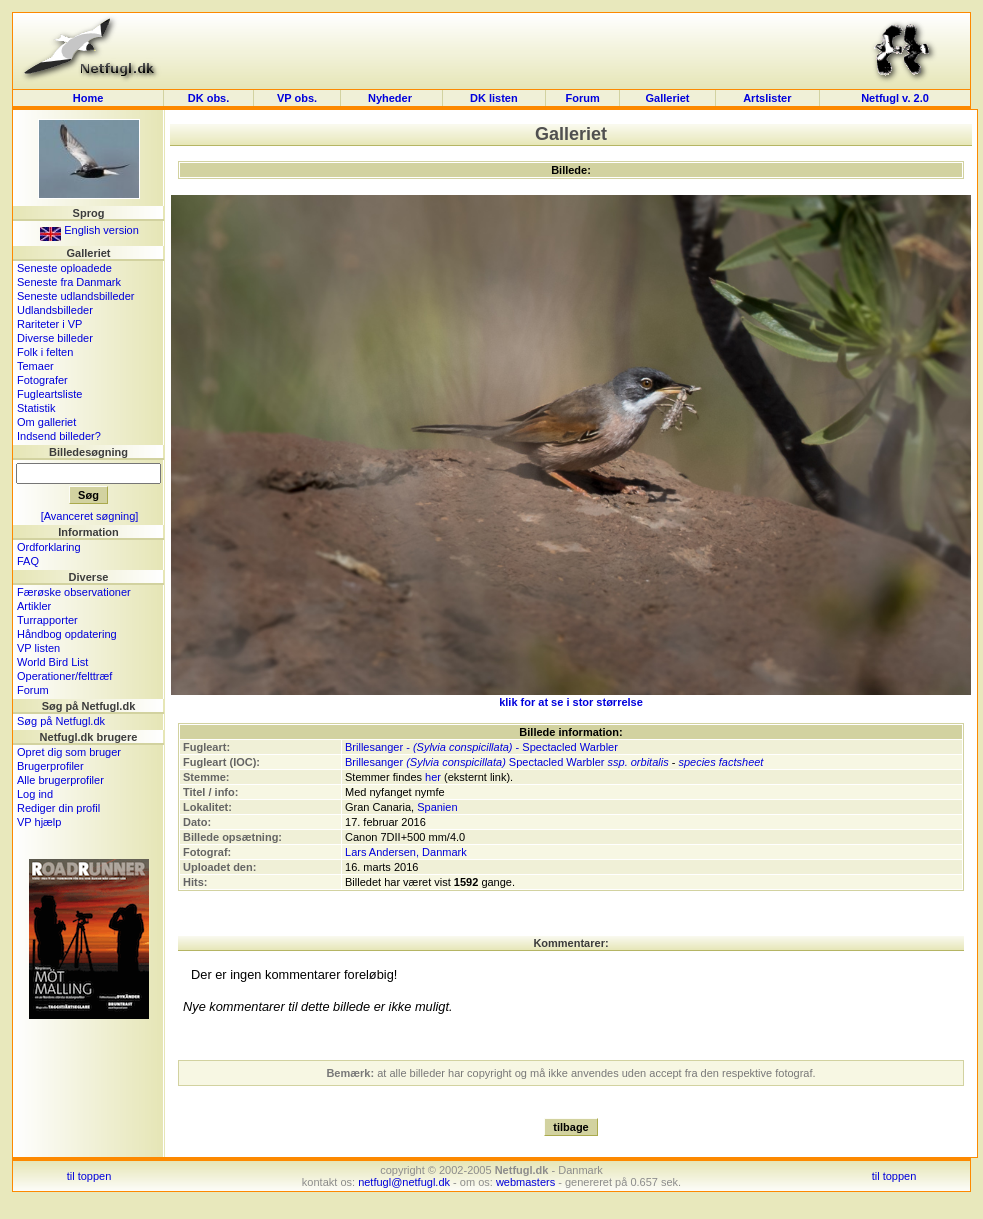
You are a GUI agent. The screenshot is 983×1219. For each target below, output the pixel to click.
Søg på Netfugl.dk (61, 721)
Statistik (36, 408)
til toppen (89, 1176)
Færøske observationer (74, 592)
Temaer (35, 366)
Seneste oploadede (64, 268)
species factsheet (720, 762)
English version (89, 230)
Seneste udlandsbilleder (75, 296)
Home (88, 98)
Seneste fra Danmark (69, 282)
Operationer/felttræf (64, 676)
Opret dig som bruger (69, 752)
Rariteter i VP (49, 324)
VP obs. (297, 98)
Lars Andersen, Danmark (406, 852)
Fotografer (42, 380)
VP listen (38, 648)
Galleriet (668, 98)
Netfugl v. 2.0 (895, 98)
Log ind (35, 794)
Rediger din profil (58, 808)
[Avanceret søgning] (90, 516)
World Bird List (52, 662)
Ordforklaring (49, 547)
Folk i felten (45, 352)
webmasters (525, 1182)
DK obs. (209, 98)
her (433, 777)
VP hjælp (39, 822)
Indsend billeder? (59, 436)
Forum (583, 98)
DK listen (494, 98)
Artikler (34, 606)
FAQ (28, 561)
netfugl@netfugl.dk (404, 1182)
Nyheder (391, 98)
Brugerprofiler (50, 766)
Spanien (437, 807)
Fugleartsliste (49, 394)
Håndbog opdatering (67, 634)
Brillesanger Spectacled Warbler (474, 762)
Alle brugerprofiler (60, 780)
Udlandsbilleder (55, 310)
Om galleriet (46, 422)
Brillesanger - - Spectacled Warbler (481, 747)
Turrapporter (47, 620)
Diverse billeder (55, 338)
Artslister (767, 98)
